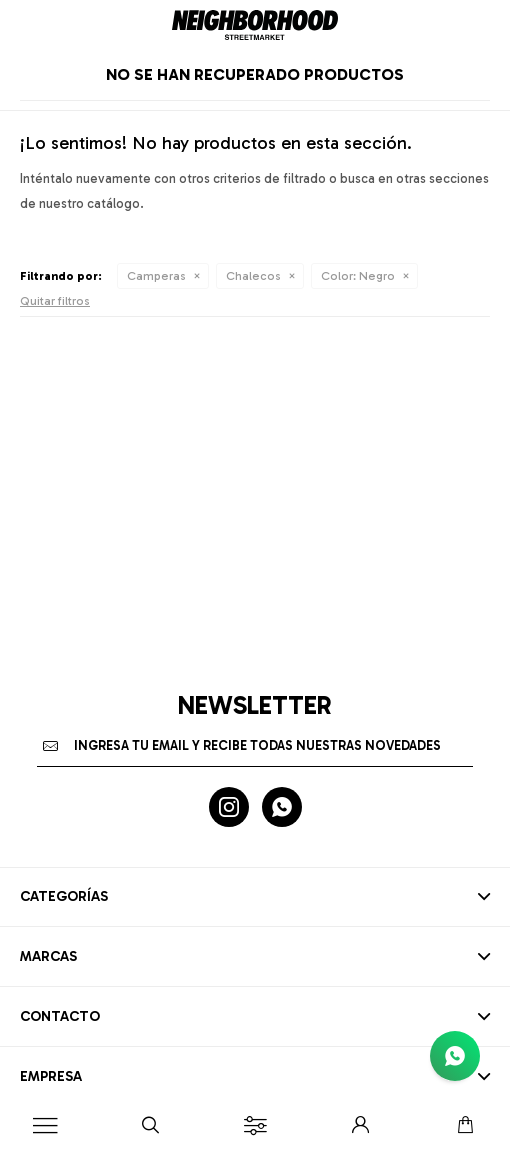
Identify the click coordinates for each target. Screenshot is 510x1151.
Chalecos (253, 276)
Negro (358, 276)
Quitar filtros (55, 301)
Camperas (156, 276)
